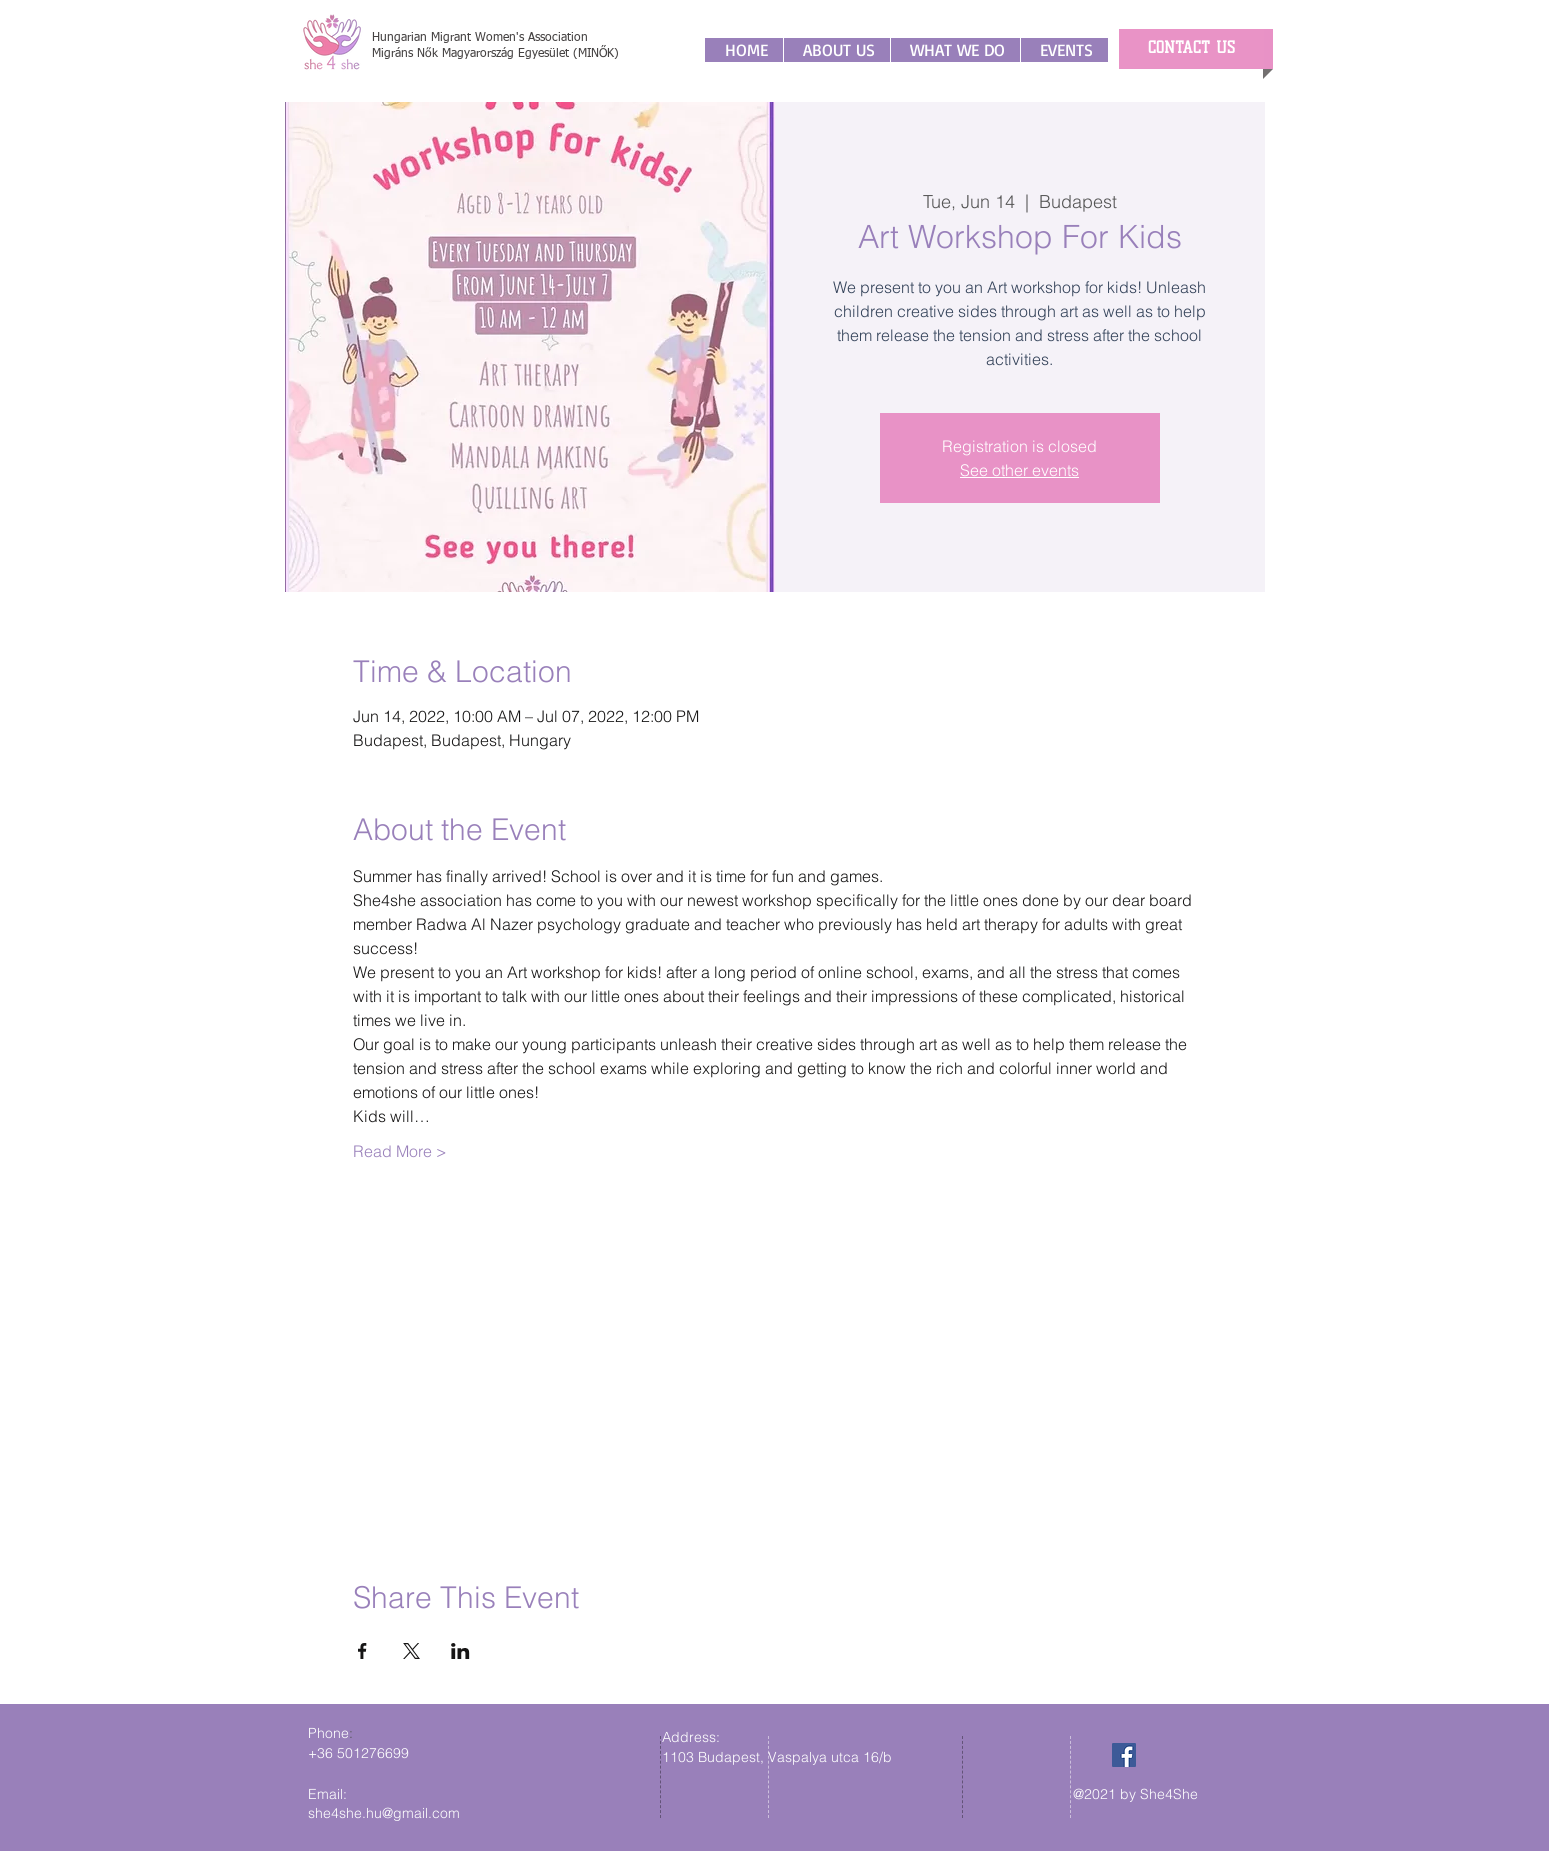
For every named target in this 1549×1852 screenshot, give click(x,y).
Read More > (400, 1151)
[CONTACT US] (1191, 48)
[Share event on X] (411, 1651)
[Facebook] (1124, 1755)
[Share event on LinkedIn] (460, 1651)
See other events (1019, 470)
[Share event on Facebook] (362, 1651)
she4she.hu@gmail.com (384, 1813)
